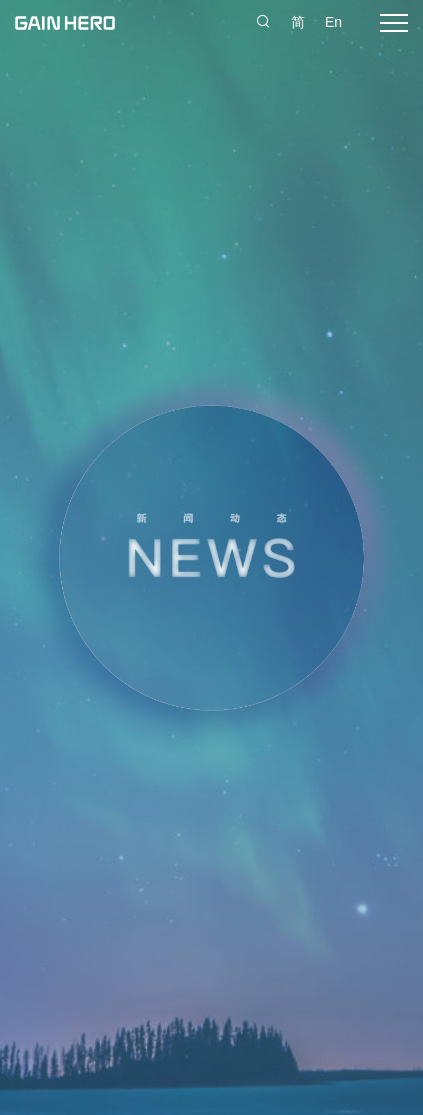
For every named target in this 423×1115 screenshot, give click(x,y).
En (333, 22)
